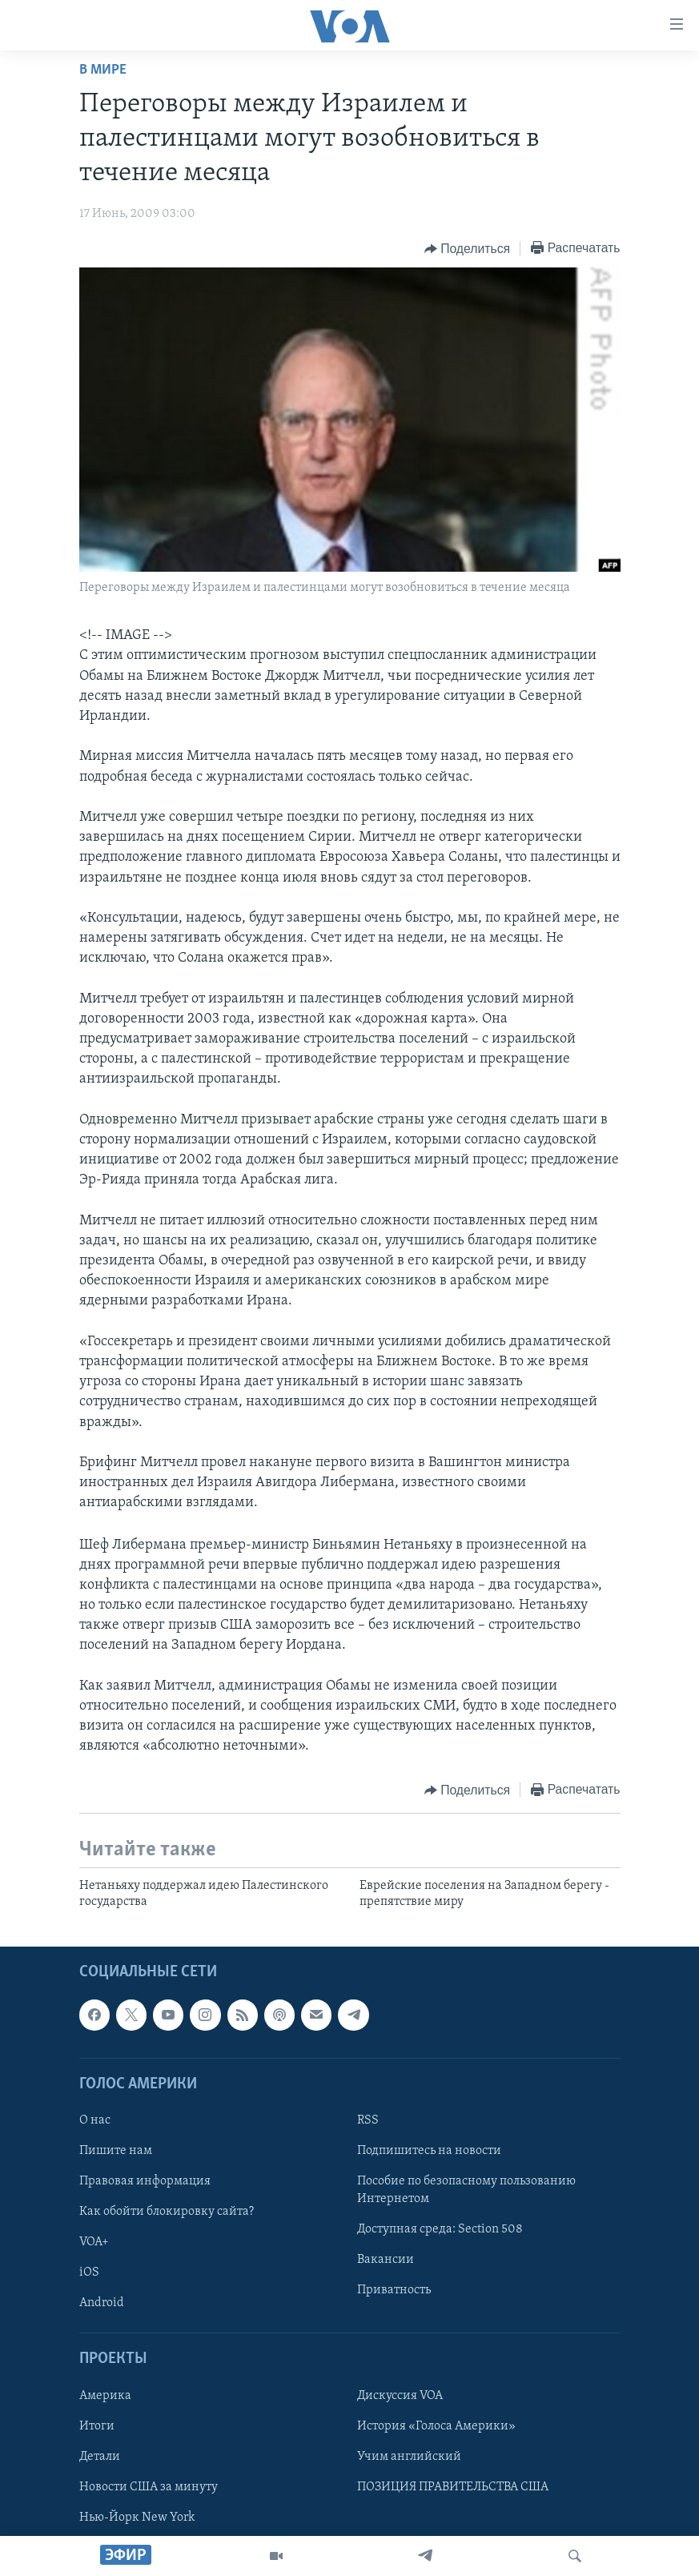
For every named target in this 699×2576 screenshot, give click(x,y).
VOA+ (94, 2242)
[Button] (467, 249)
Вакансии (385, 2260)
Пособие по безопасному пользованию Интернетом (466, 2190)
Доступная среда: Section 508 (440, 2229)
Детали (99, 2456)
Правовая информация (145, 2181)
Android (101, 2303)
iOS (89, 2273)
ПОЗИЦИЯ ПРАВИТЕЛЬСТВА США (452, 2487)
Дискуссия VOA (400, 2395)
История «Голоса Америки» (436, 2426)
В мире (103, 70)
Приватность (394, 2291)
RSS (368, 2120)
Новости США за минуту (148, 2487)
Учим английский (409, 2456)
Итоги (96, 2426)
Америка (105, 2395)
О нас (94, 2120)
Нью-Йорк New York (137, 2517)
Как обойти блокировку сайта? (166, 2211)
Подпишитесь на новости (429, 2150)
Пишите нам (115, 2150)
